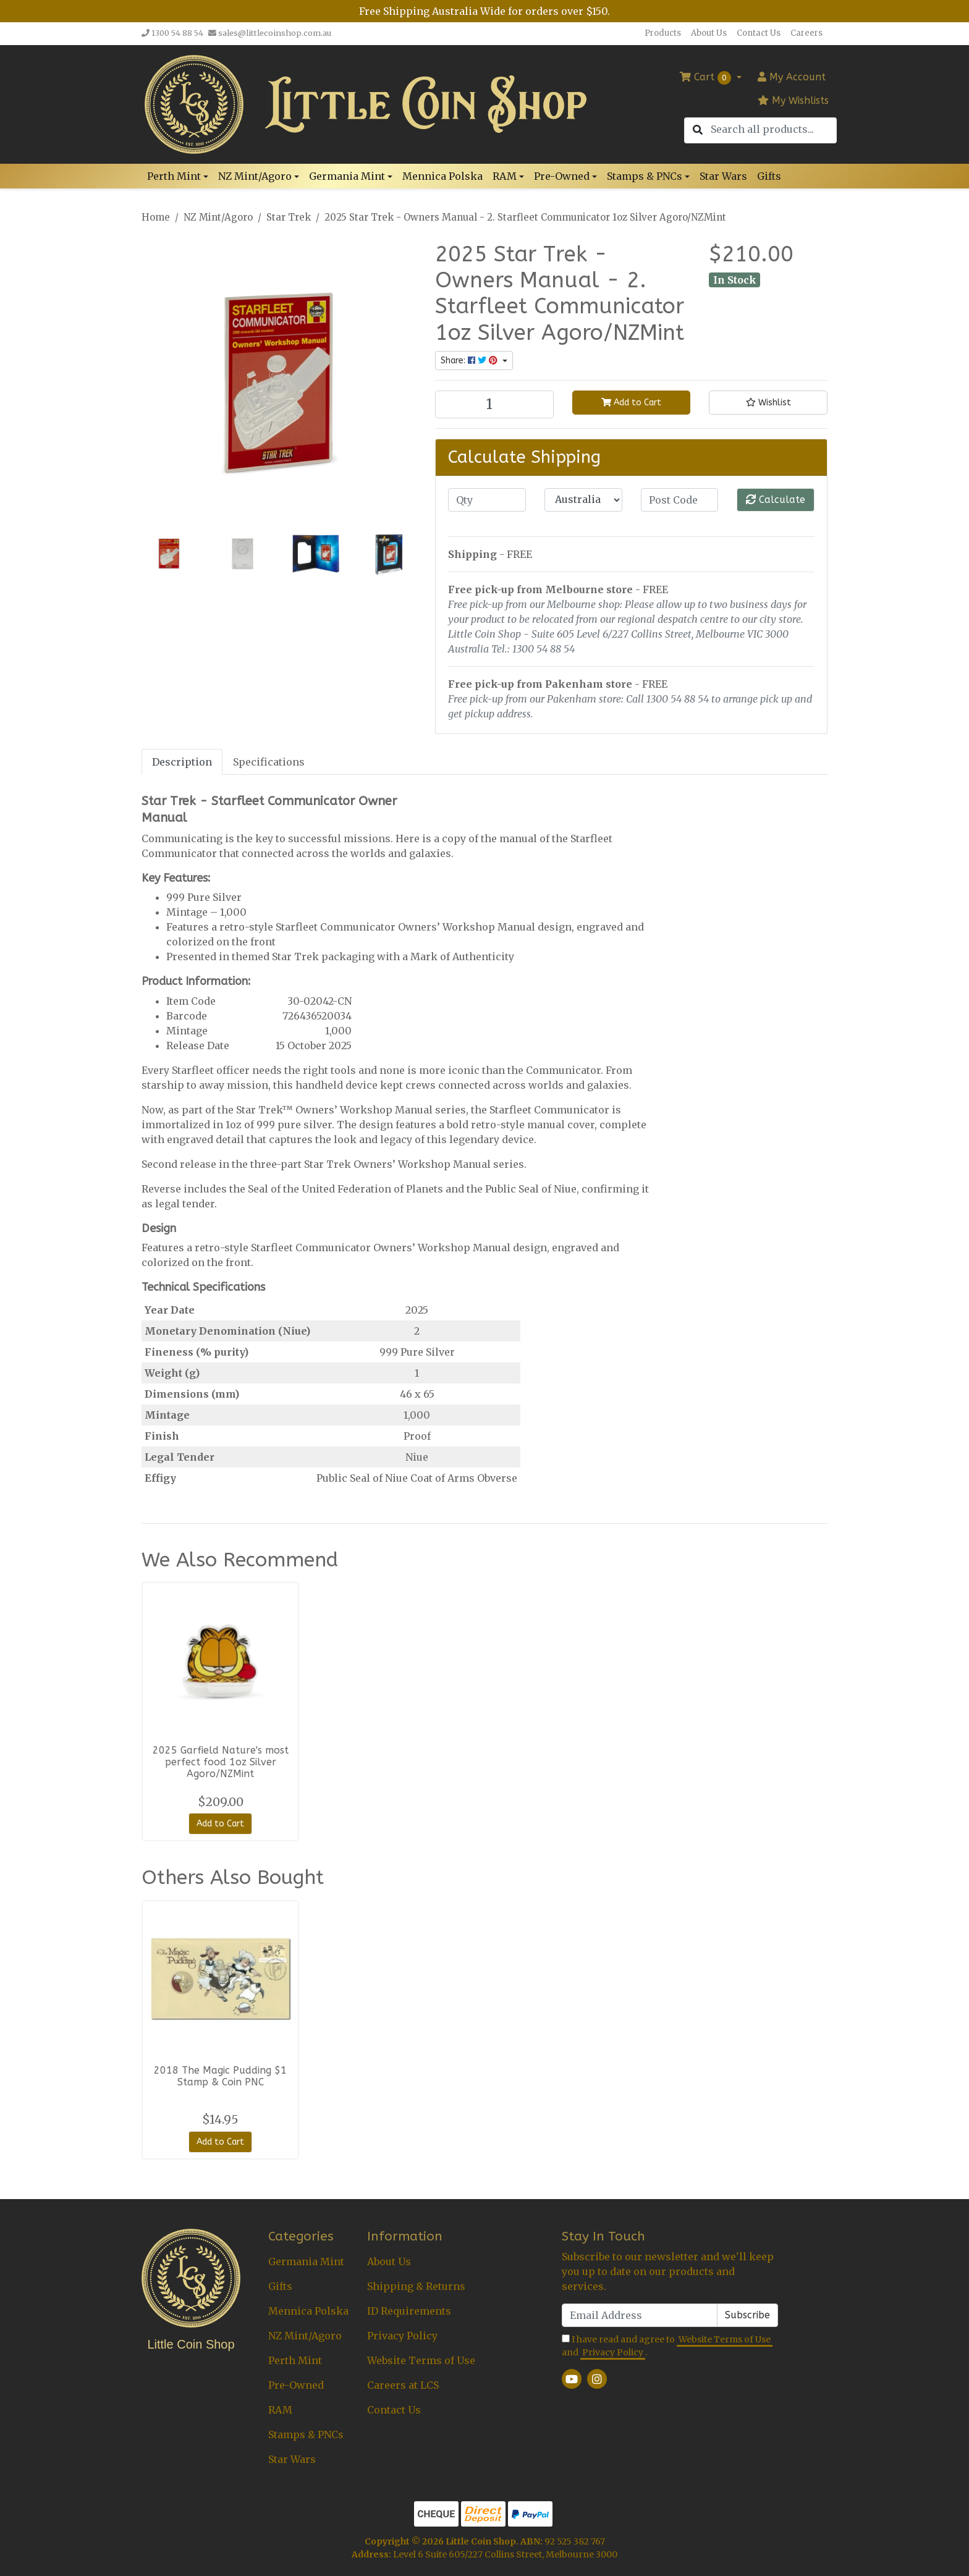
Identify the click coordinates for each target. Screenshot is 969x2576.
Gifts (769, 176)
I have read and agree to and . (667, 2346)
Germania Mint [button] (347, 176)
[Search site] (698, 130)
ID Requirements (409, 2311)
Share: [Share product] (470, 360)
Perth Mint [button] (174, 176)
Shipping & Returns (416, 2286)
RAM (280, 2410)
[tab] (182, 761)
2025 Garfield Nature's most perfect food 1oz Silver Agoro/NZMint (221, 1762)
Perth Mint (295, 2360)
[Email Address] (639, 2315)
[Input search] (773, 129)
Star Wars (723, 176)
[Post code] (680, 500)
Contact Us (759, 33)
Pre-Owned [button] (562, 176)
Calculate (775, 499)
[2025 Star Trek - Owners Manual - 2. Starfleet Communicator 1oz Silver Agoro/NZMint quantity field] (494, 404)
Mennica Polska (442, 176)
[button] (768, 403)
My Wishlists (793, 100)
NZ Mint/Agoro (305, 2335)
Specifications (269, 762)
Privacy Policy (402, 2335)
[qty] (487, 500)
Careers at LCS (403, 2385)
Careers (806, 33)
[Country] (583, 500)
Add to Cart (631, 402)
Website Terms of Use (421, 2360)
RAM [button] (505, 176)
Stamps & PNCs (306, 2434)
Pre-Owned (296, 2385)
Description (182, 762)
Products (663, 33)
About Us (709, 33)
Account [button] (792, 77)
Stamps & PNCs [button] (644, 176)
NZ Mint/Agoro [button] (255, 176)
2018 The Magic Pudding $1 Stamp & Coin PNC (220, 2076)
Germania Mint (306, 2261)
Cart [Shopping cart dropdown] (707, 78)
